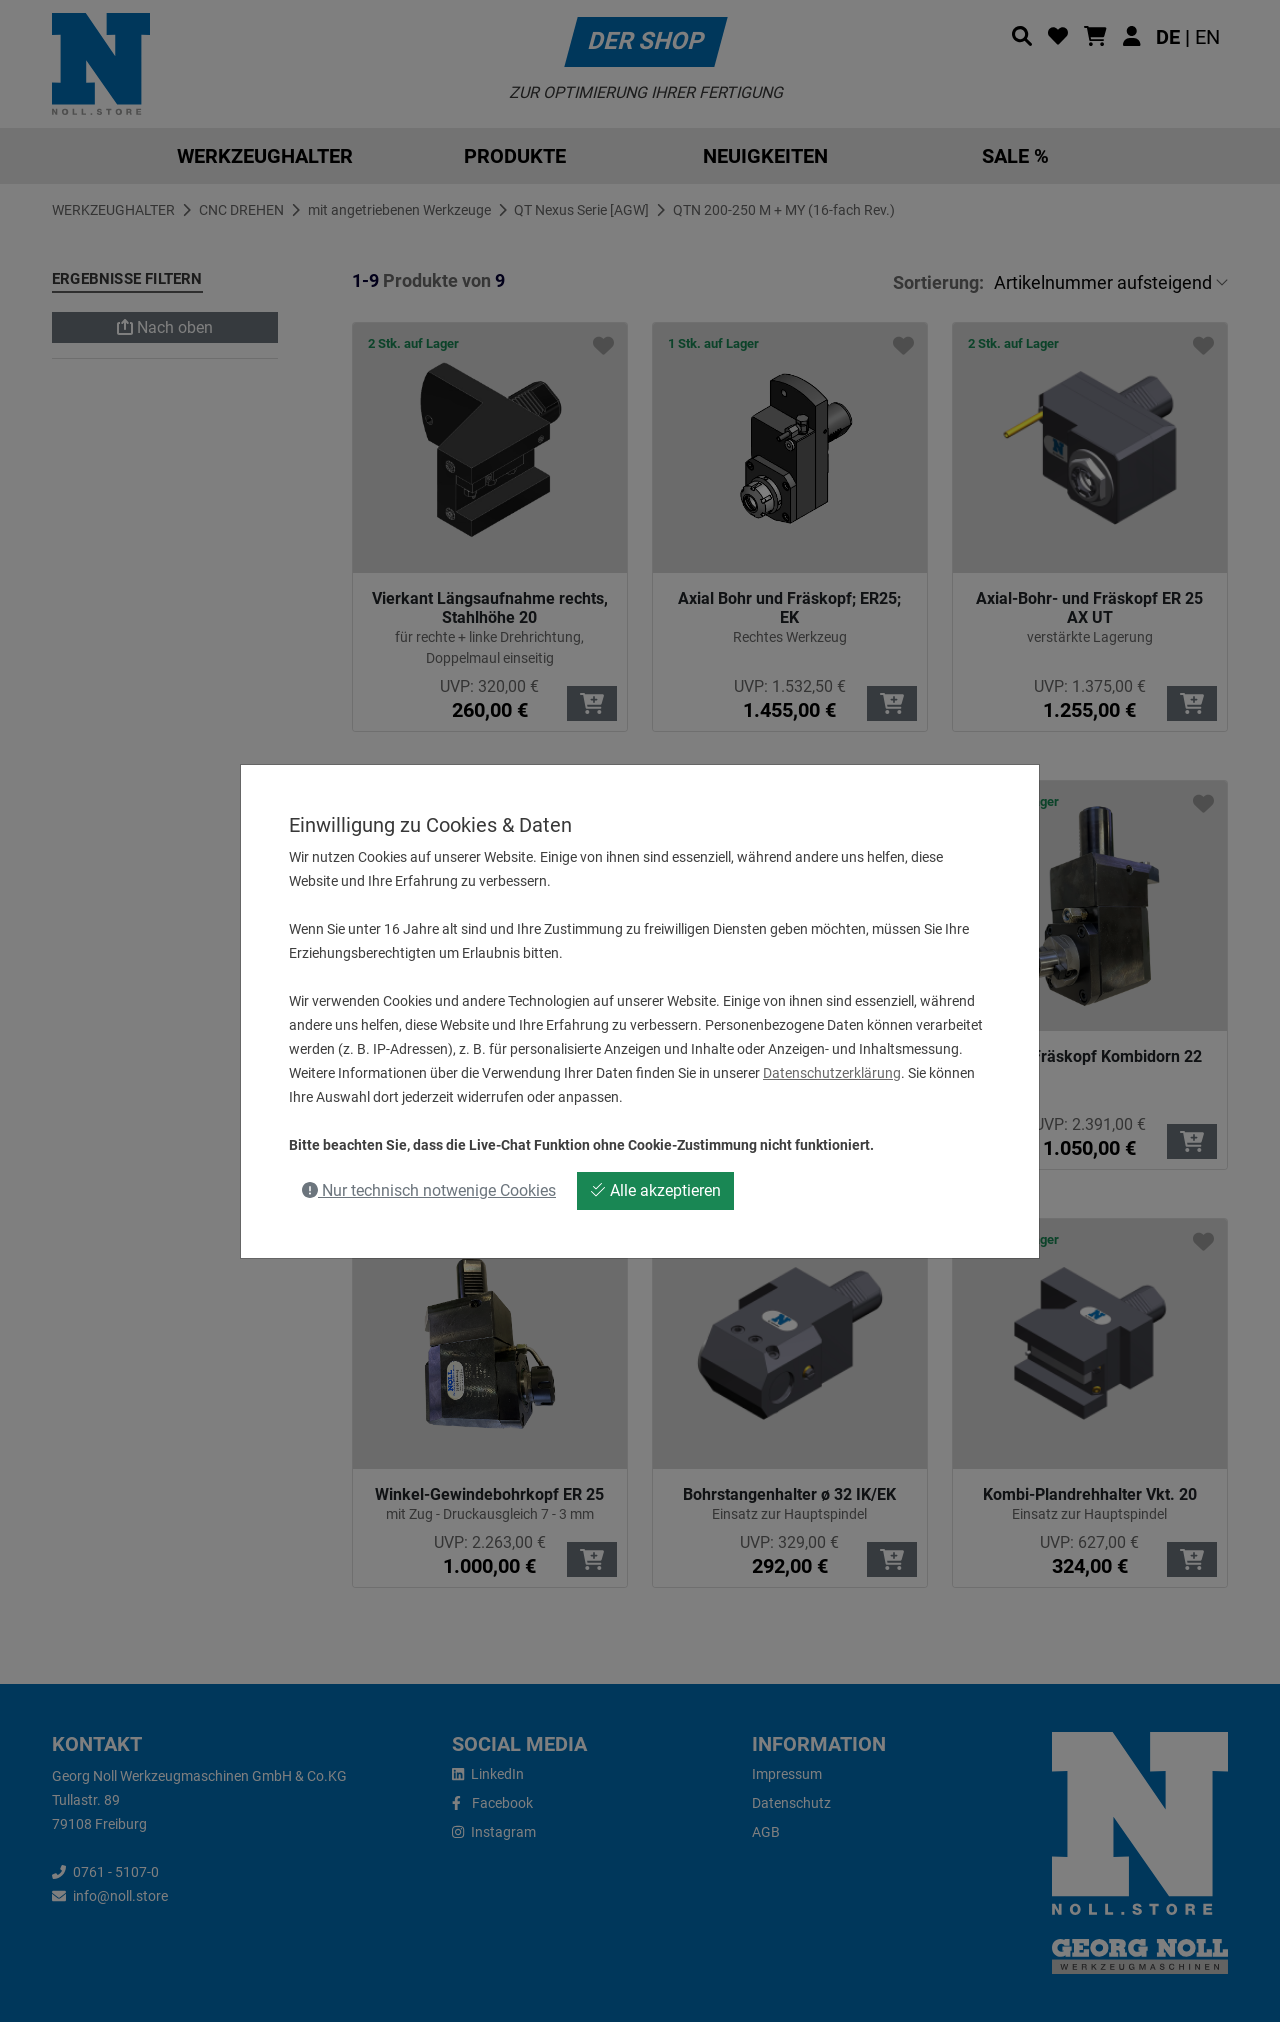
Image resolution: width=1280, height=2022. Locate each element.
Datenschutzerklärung (832, 1073)
